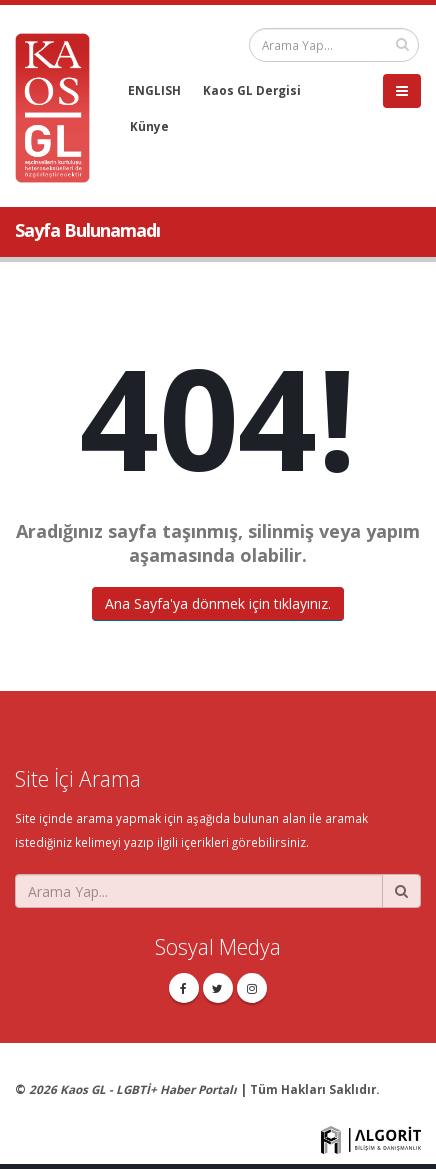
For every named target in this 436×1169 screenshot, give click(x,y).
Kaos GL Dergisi (252, 90)
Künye (149, 126)
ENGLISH (154, 90)
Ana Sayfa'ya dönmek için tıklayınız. (218, 603)
